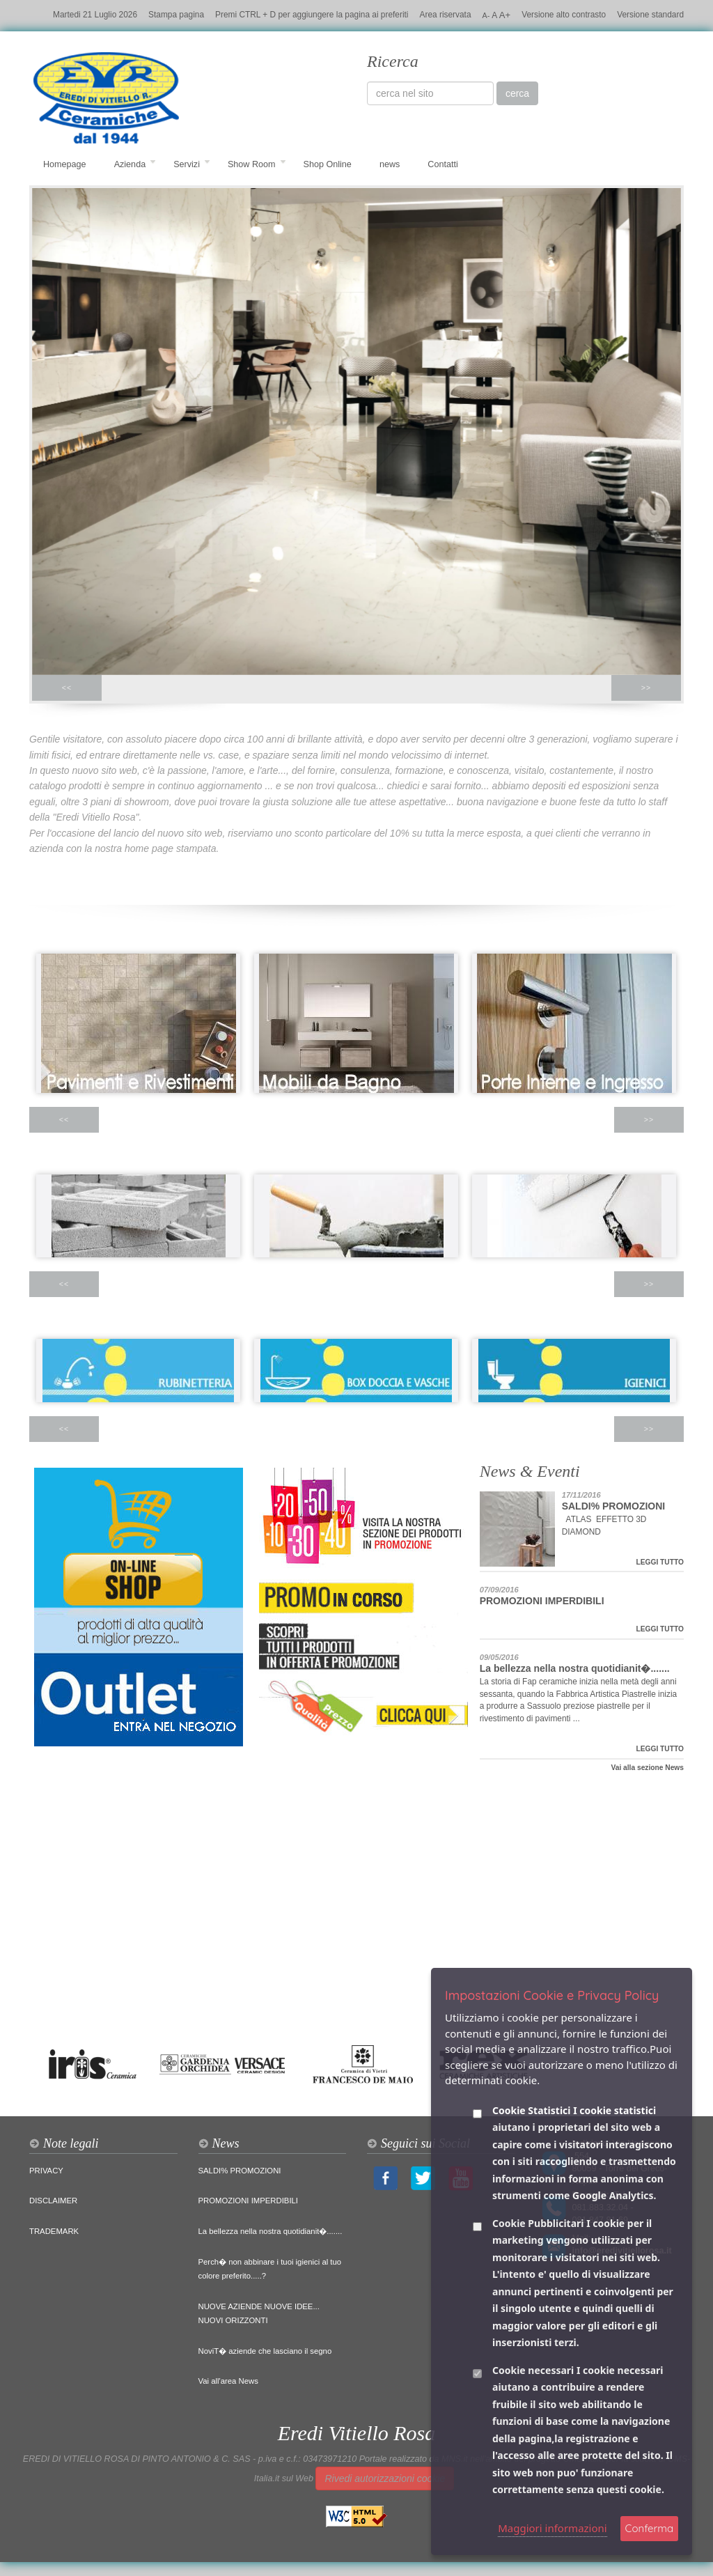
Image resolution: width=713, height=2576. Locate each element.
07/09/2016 (499, 1589)
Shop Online (328, 164)
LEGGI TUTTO (660, 1562)
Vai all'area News (228, 2381)
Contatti (442, 164)
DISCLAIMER (53, 2200)
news (389, 164)
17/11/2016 (581, 1495)
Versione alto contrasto (564, 15)
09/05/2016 (499, 1657)
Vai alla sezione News (647, 1767)
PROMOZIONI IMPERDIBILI (542, 1600)
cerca (517, 93)
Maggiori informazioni (552, 2528)
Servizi (191, 164)
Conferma (649, 2528)
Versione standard (650, 15)
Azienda (135, 164)
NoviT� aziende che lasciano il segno (265, 2351)
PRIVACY (46, 2170)
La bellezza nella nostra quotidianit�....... (575, 1668)
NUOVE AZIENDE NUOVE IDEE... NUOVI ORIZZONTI (259, 2313)
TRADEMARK (54, 2231)
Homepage (64, 164)
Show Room (257, 164)
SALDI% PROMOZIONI (614, 1506)
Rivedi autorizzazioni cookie (384, 2478)
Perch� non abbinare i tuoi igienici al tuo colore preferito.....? (270, 2269)
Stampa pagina (176, 15)
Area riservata (445, 15)
